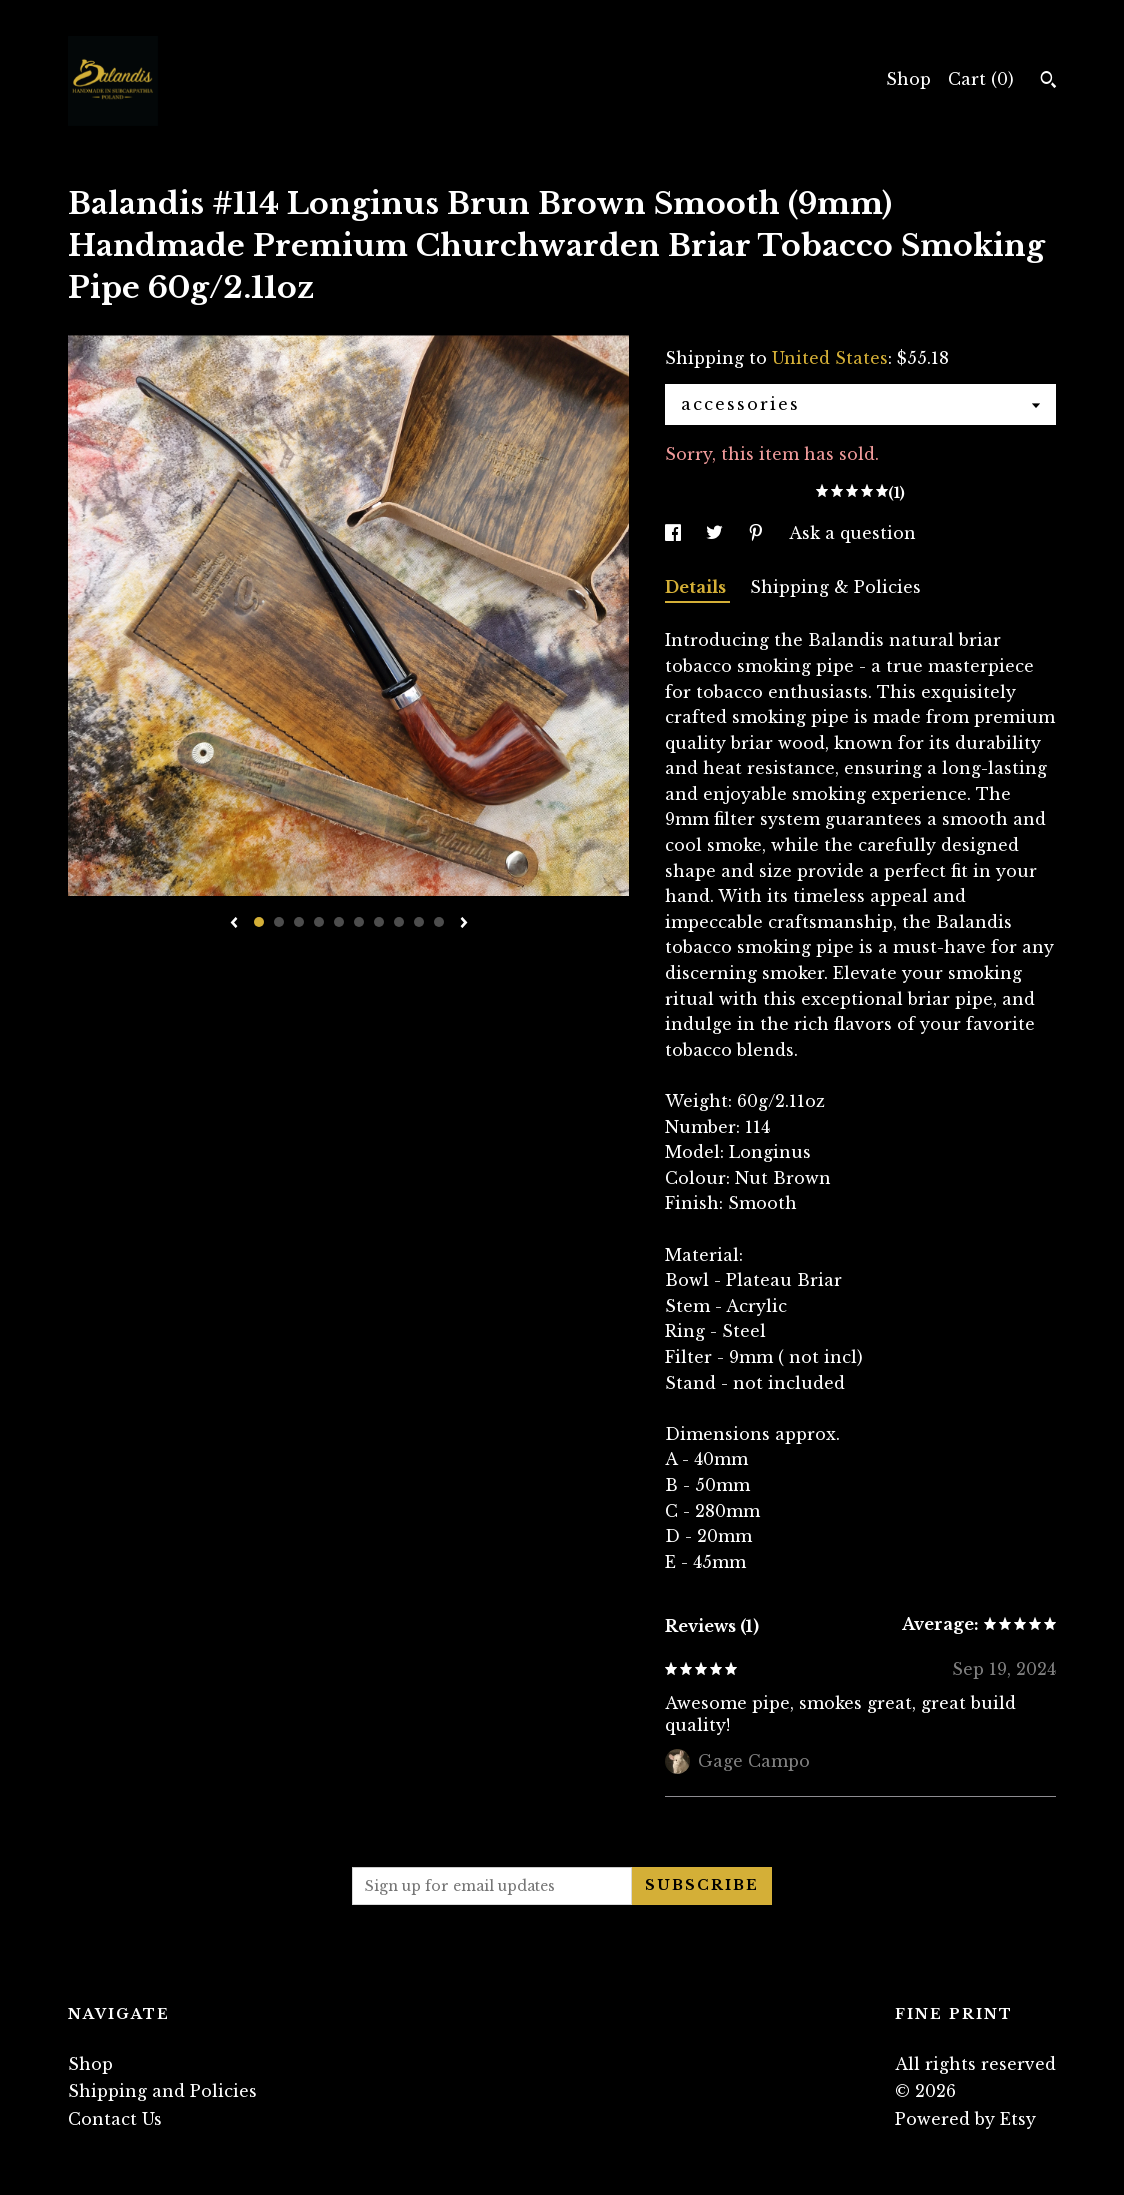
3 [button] (299, 922)
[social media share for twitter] (717, 533)
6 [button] (359, 922)
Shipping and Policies (162, 2091)
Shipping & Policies (835, 587)
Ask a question (852, 533)
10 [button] (439, 922)
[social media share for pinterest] (758, 533)
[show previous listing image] (234, 924)
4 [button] (319, 922)
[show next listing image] (464, 924)
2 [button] (279, 922)
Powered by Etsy (965, 2119)
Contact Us (115, 2119)
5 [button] (339, 922)
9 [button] (419, 922)
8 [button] (399, 922)
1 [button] (259, 922)
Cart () (981, 79)
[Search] (1048, 82)
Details (697, 587)
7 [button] (379, 922)
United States (830, 358)
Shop (908, 79)
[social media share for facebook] (675, 533)
